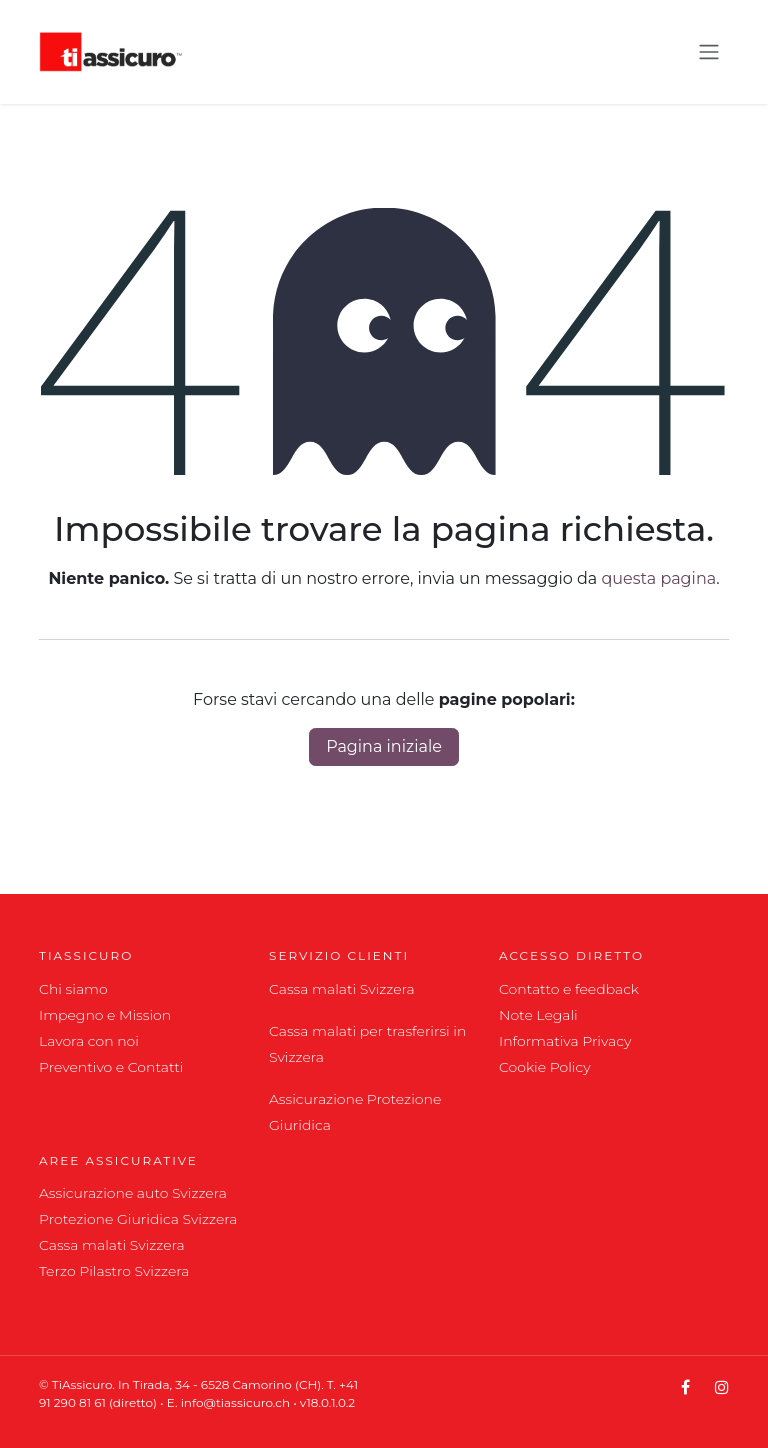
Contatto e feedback (569, 989)
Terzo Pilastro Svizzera (114, 1271)
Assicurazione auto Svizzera (133, 1193)
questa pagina (659, 578)
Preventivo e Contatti (111, 1067)
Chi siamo (73, 989)
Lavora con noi (89, 1041)
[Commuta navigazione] (709, 52)
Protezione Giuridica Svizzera (138, 1219)
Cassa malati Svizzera (342, 989)
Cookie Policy (545, 1067)
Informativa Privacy (565, 1041)
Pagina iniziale (384, 746)
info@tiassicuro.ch (237, 1402)
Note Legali (538, 1015)
